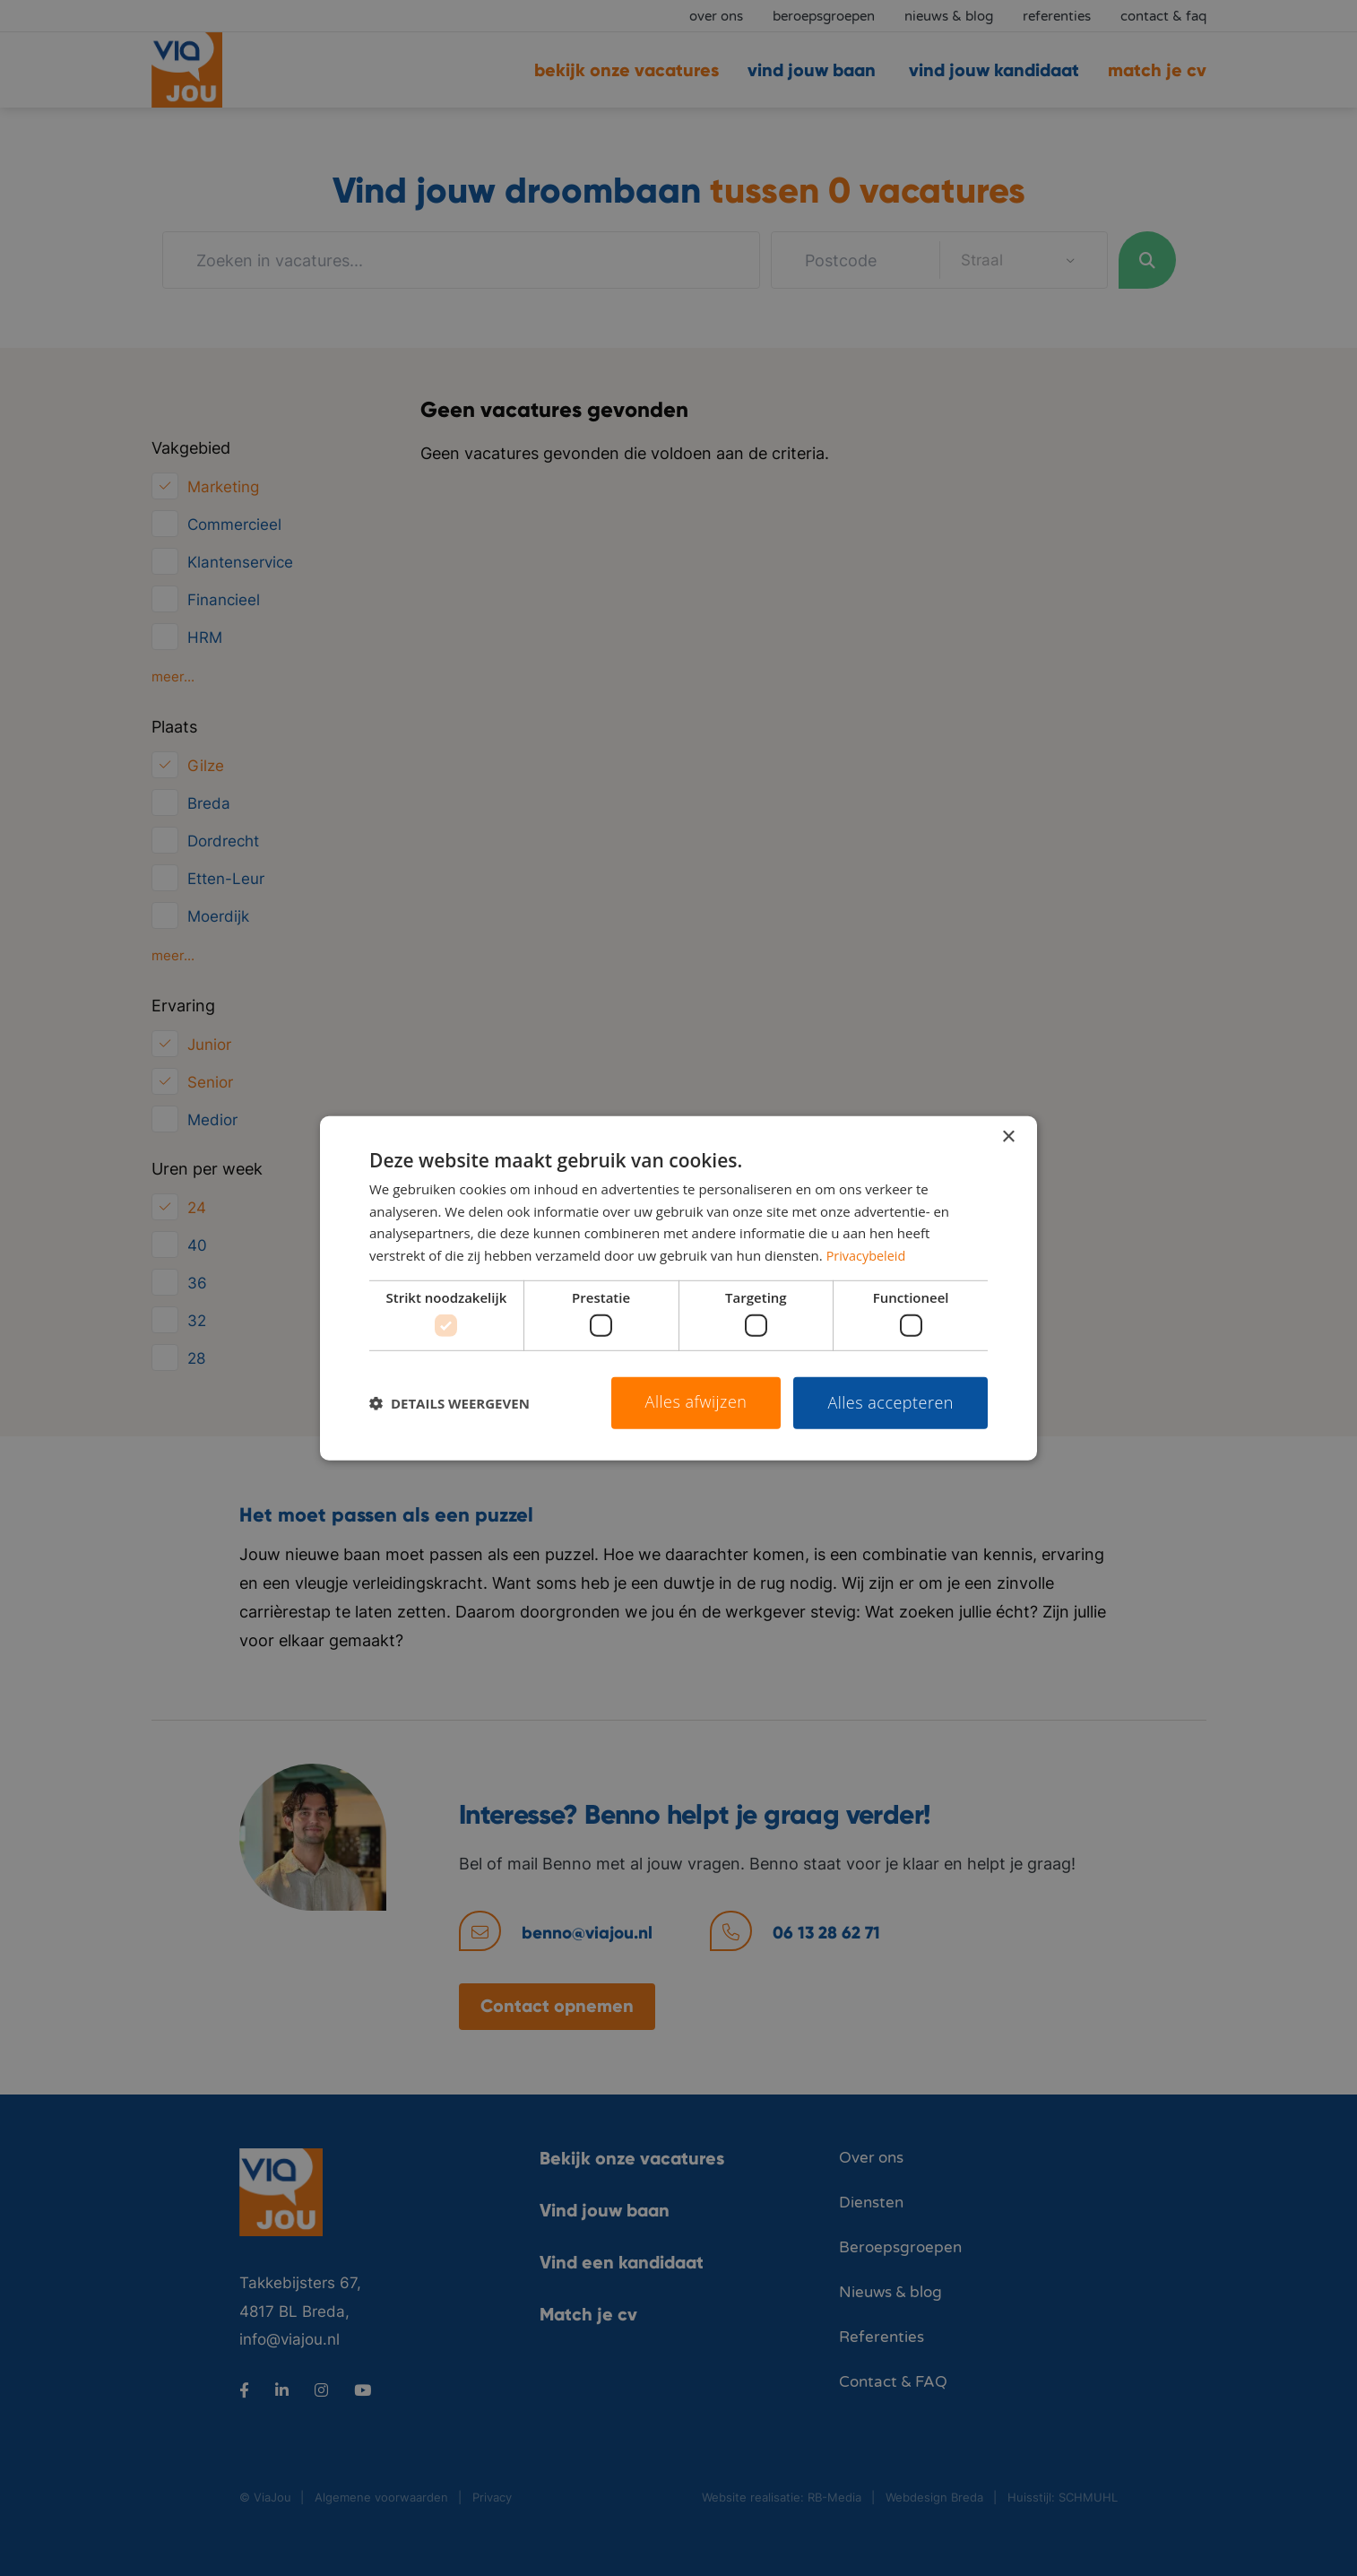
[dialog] (678, 1287)
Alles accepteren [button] (890, 1402)
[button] (449, 1403)
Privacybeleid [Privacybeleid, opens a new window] (867, 1255)
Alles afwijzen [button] (696, 1401)
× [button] (1008, 1136)
